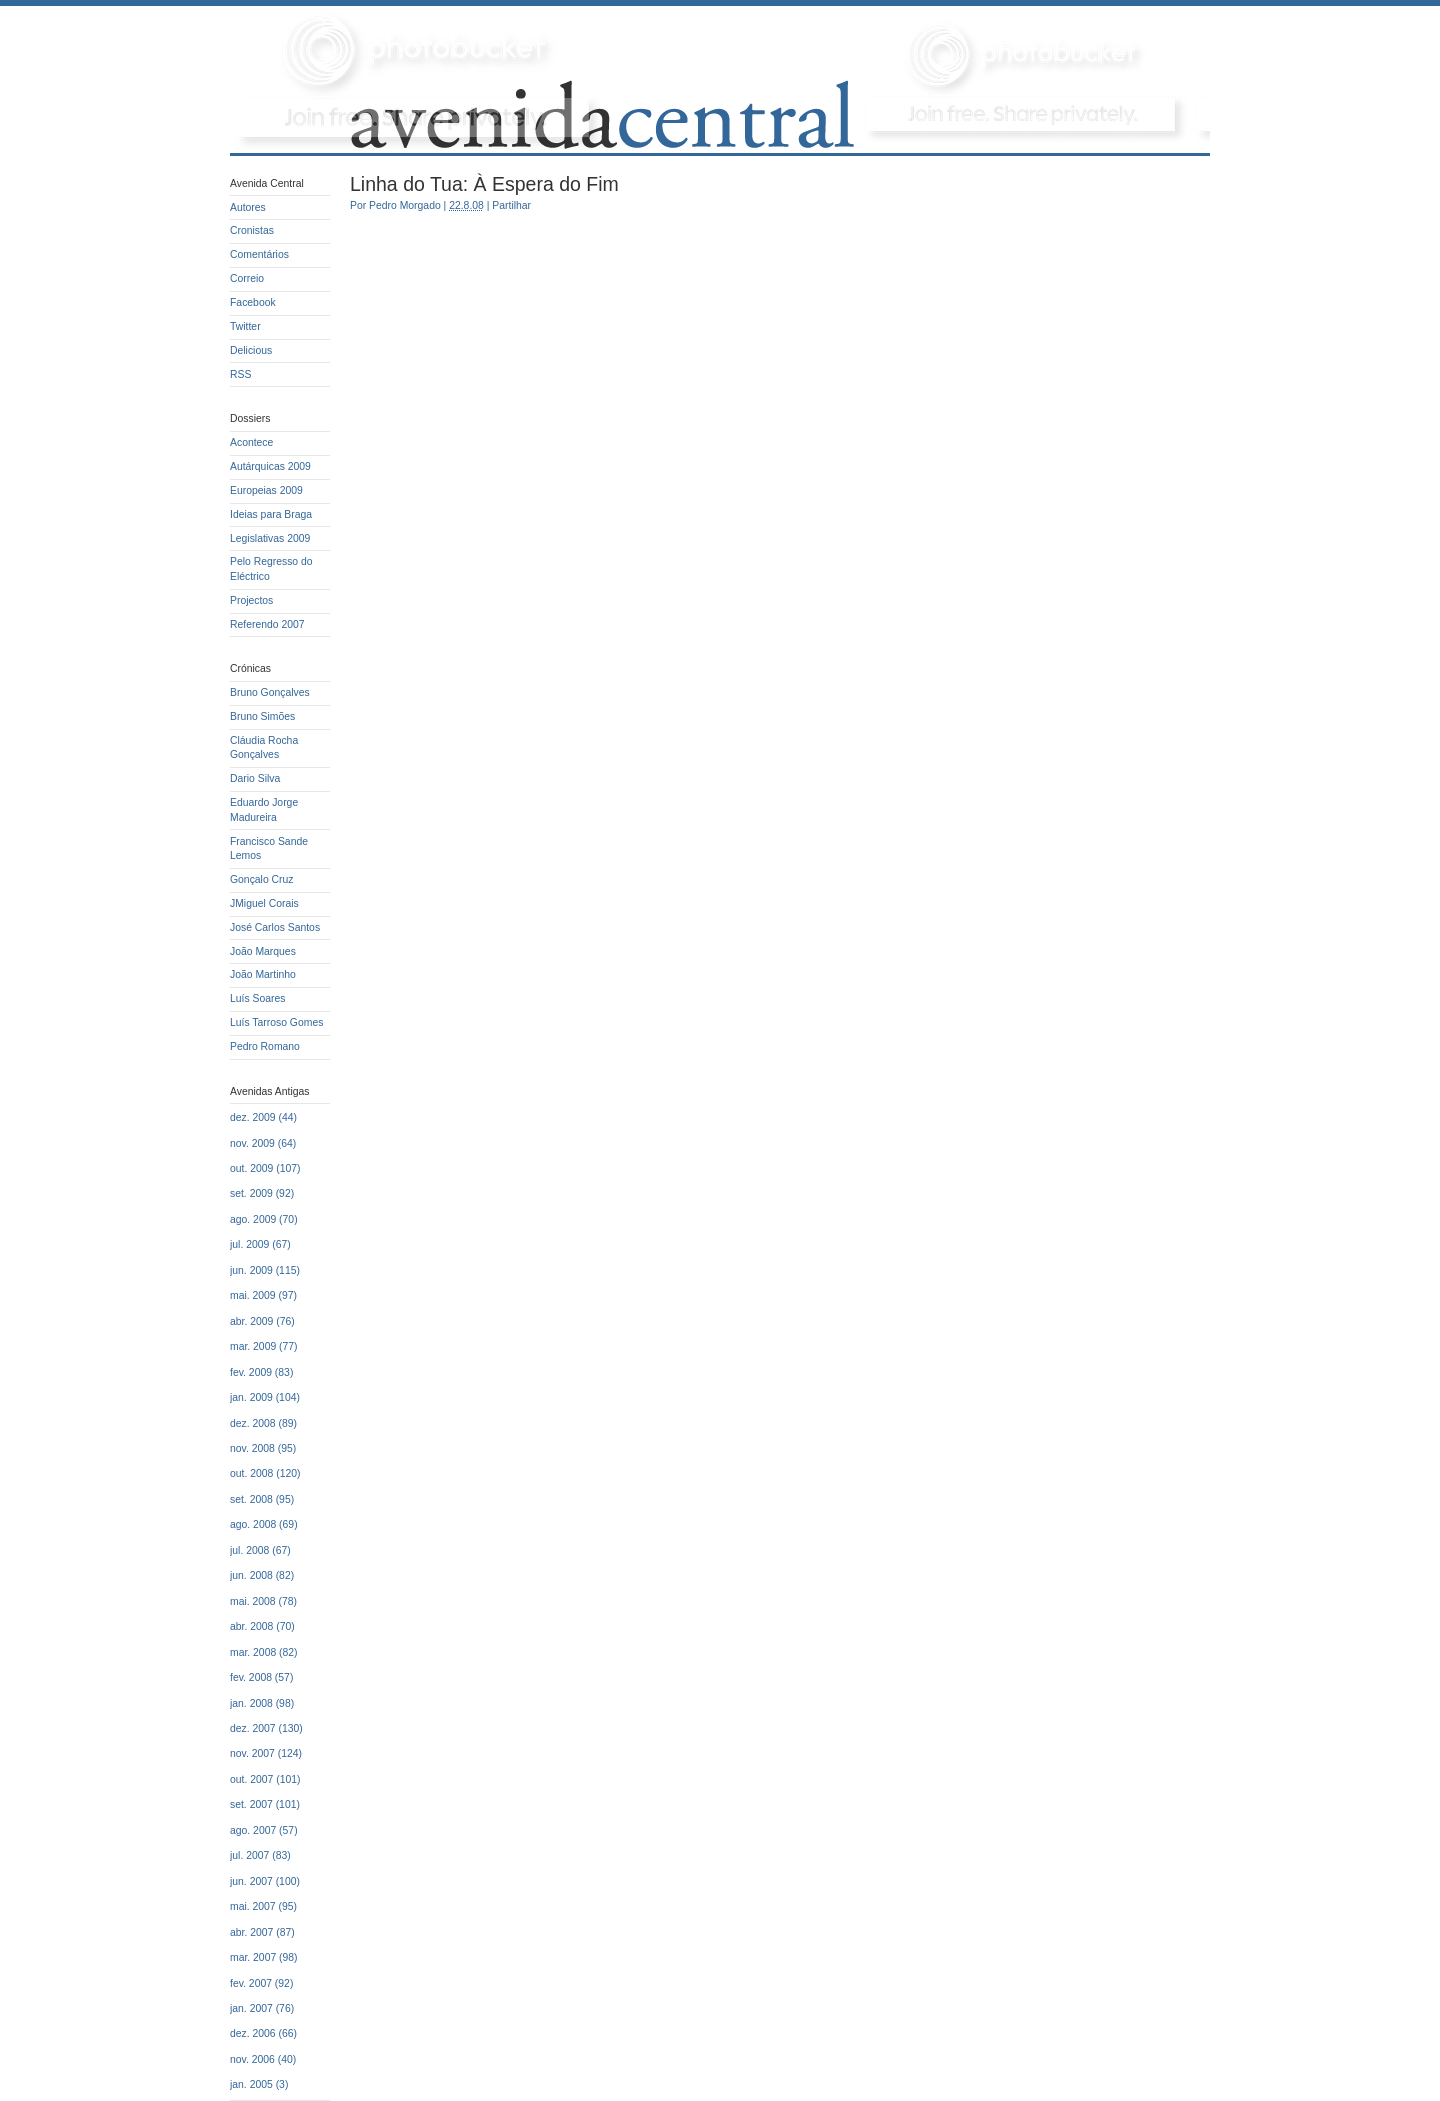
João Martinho (263, 974)
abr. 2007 (251, 1932)
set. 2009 (251, 1193)
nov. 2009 (252, 1143)
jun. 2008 (251, 1575)
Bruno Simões (262, 716)
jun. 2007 (251, 1881)
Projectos (251, 600)
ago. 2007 (253, 1830)
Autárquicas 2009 (270, 466)
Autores (248, 207)
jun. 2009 (251, 1270)
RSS (240, 374)
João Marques (263, 951)
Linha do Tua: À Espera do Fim (484, 184)
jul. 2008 (249, 1550)
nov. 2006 (252, 2059)
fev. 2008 (251, 1677)
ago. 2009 (253, 1219)
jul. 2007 (249, 1855)
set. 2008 (251, 1499)
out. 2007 (251, 1779)
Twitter (245, 326)
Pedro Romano (265, 1046)
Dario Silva (255, 778)
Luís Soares (257, 998)
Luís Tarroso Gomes (276, 1022)
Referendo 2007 (267, 624)
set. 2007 (251, 1804)
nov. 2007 (252, 1753)
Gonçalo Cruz (262, 879)
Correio (247, 278)
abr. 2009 (251, 1321)
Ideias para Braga (271, 514)
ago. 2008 (253, 1524)
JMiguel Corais (264, 903)
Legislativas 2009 (270, 538)
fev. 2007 (251, 1983)
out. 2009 (251, 1168)
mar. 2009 (253, 1346)
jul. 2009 (249, 1244)
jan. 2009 (251, 1397)
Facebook (253, 302)
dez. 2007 (253, 1728)
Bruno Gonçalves (270, 692)
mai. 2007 (253, 1906)
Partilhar (511, 205)
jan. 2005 (251, 2084)
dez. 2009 (253, 1117)
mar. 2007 (253, 1957)
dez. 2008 (253, 1423)
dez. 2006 (253, 2033)
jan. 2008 (251, 1703)
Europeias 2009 (266, 490)
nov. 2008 (252, 1448)
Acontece (251, 442)
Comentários (259, 254)
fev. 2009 (251, 1372)
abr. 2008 (251, 1626)
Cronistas (252, 230)
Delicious (251, 350)
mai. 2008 (253, 1601)
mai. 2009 (253, 1295)
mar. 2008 (253, 1652)
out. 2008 (251, 1473)
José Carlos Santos (275, 927)
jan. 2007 (251, 2008)
